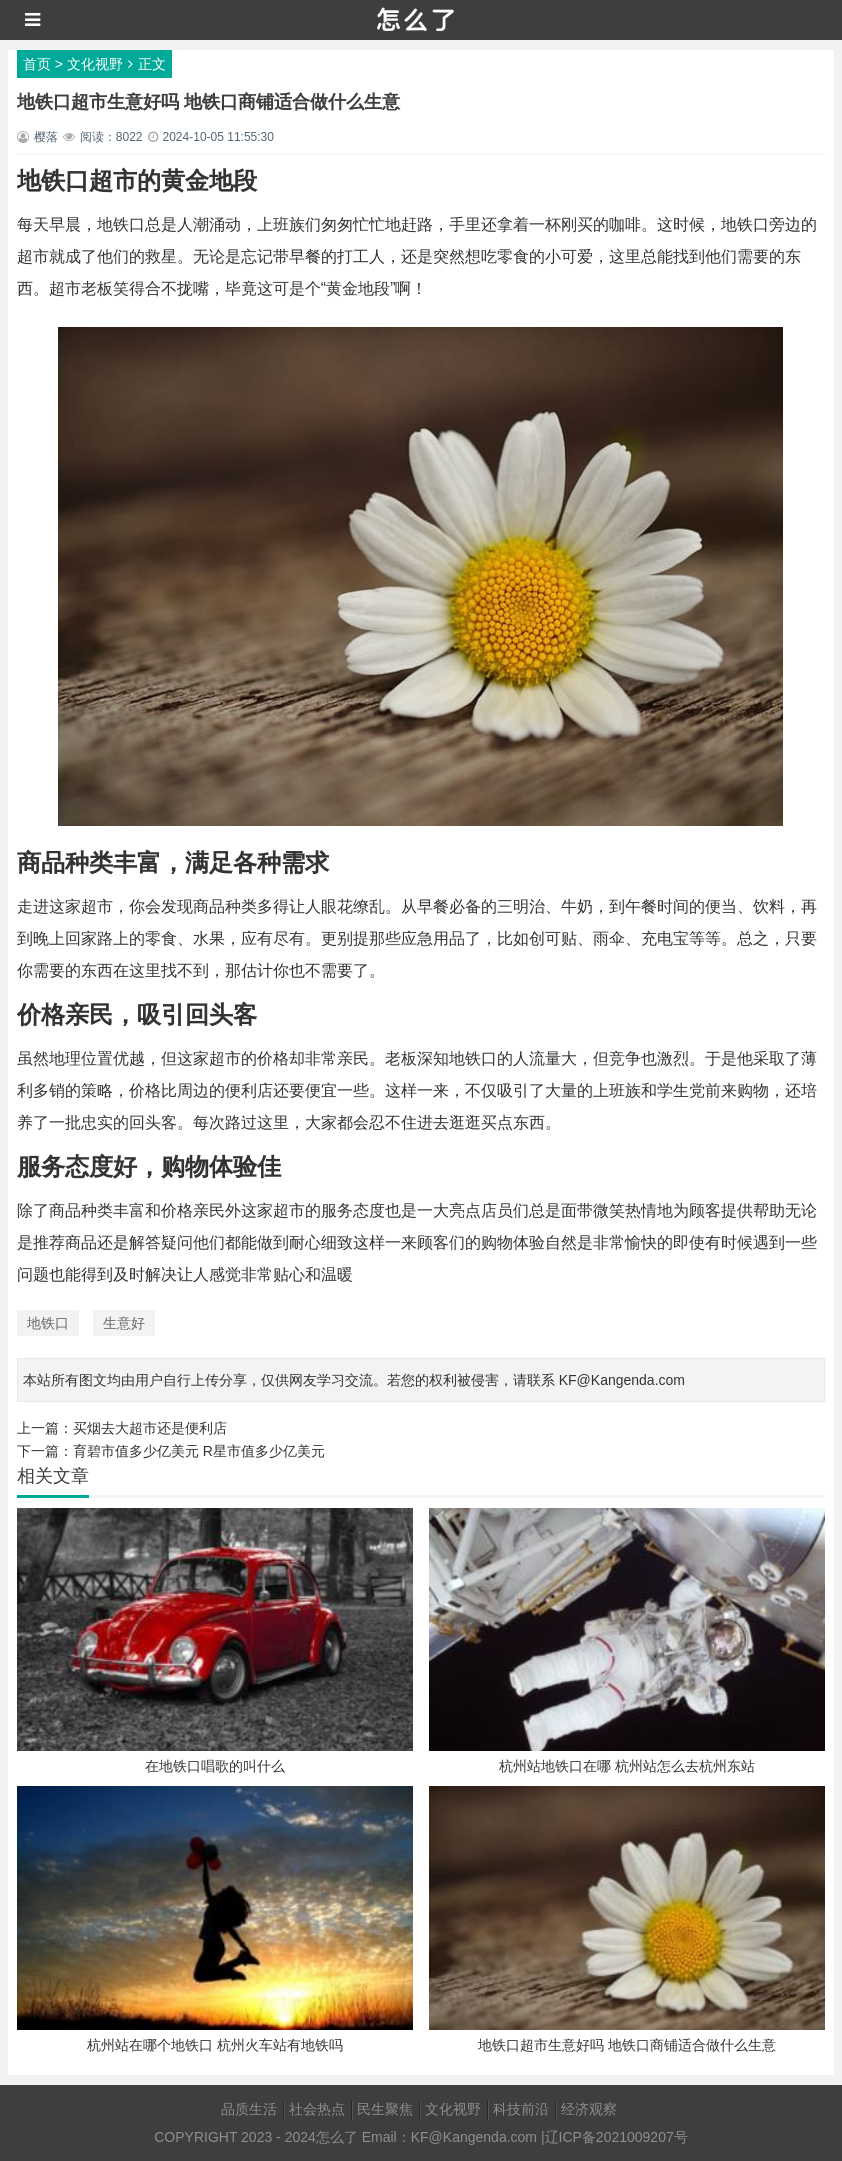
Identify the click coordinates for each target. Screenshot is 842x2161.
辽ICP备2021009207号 (616, 2137)
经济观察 (589, 2109)
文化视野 (95, 64)
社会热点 (317, 2109)
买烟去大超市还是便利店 (150, 1428)
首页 (37, 64)
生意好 (124, 1323)
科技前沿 (521, 2109)
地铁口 (48, 1323)
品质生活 (249, 2109)
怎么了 (337, 2137)
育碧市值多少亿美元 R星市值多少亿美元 (199, 1451)
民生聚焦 (385, 2109)
